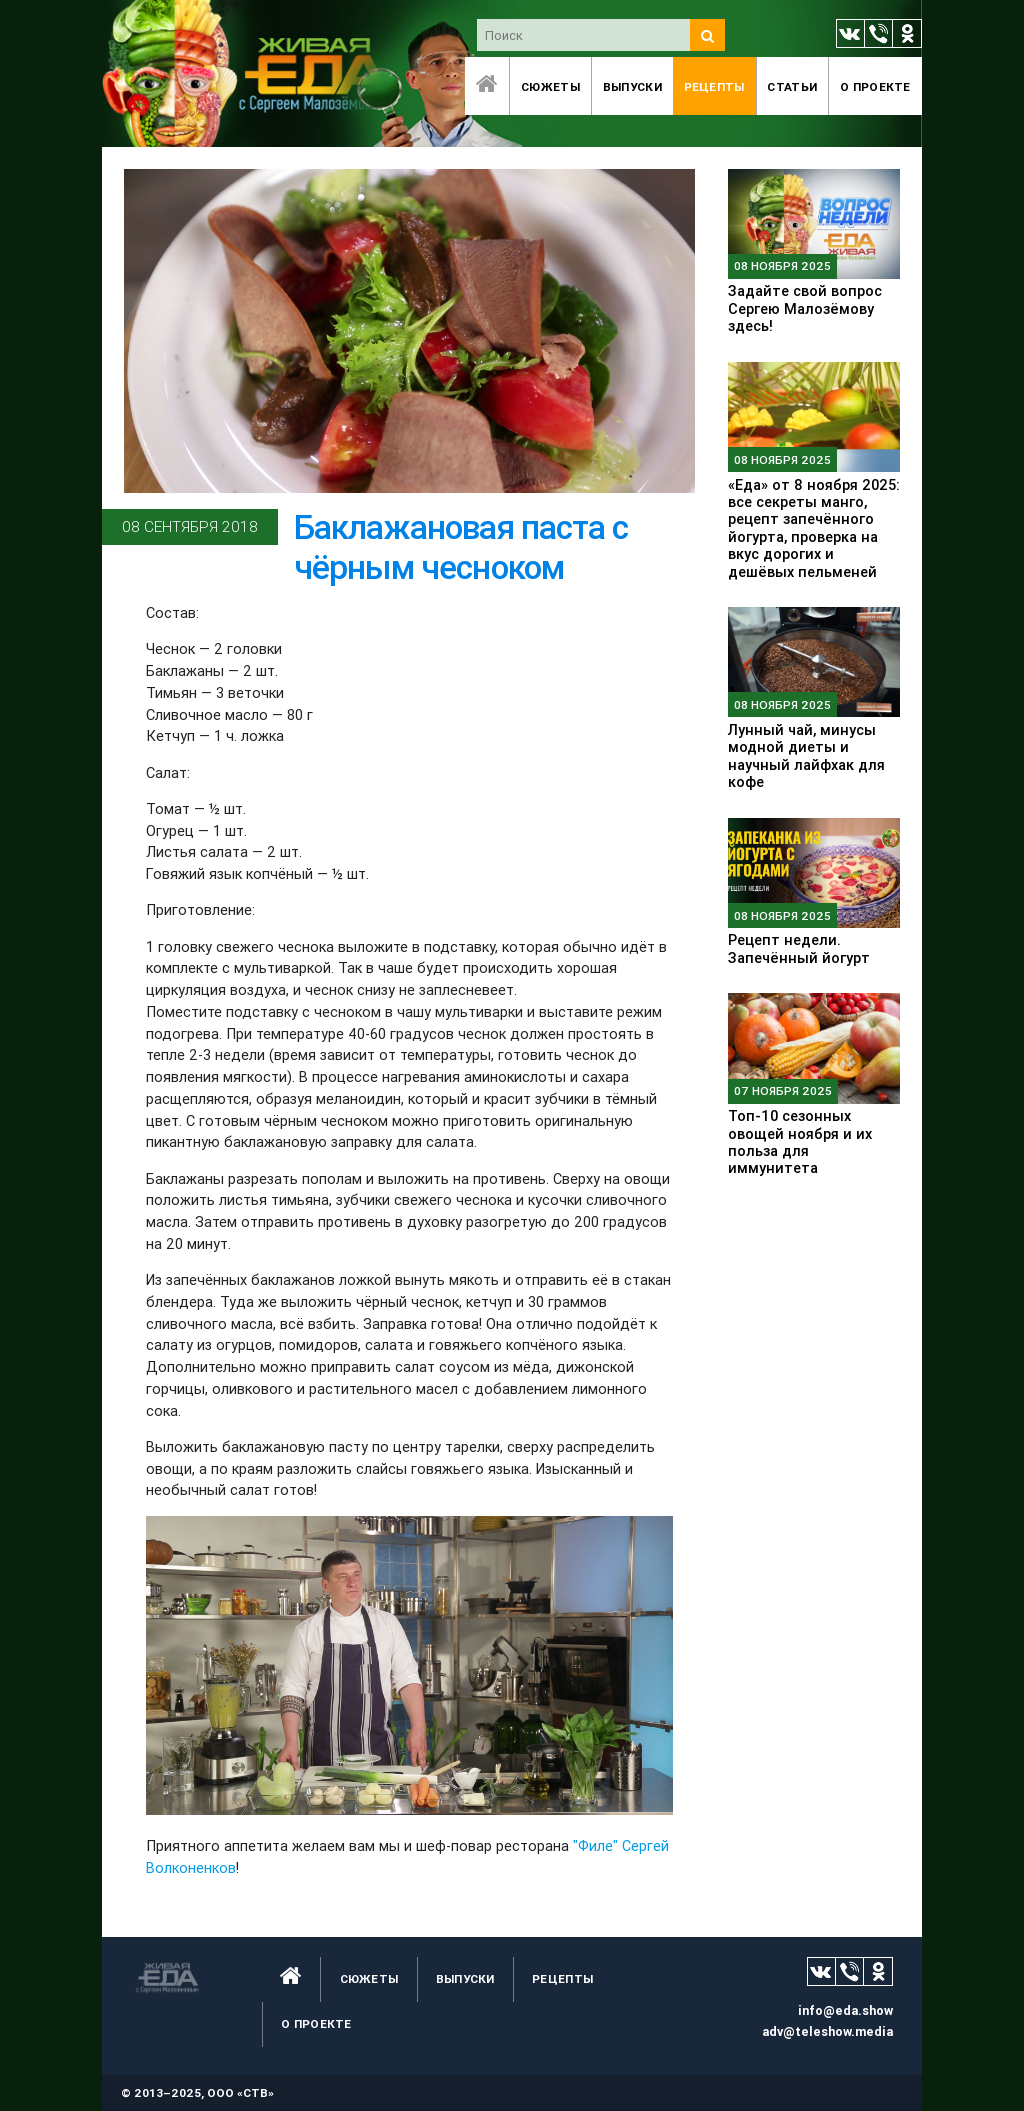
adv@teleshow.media (827, 2031)
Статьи (792, 86)
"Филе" (595, 1845)
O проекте (875, 86)
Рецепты (714, 86)
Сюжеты (550, 86)
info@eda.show (845, 2010)
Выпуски (632, 86)
